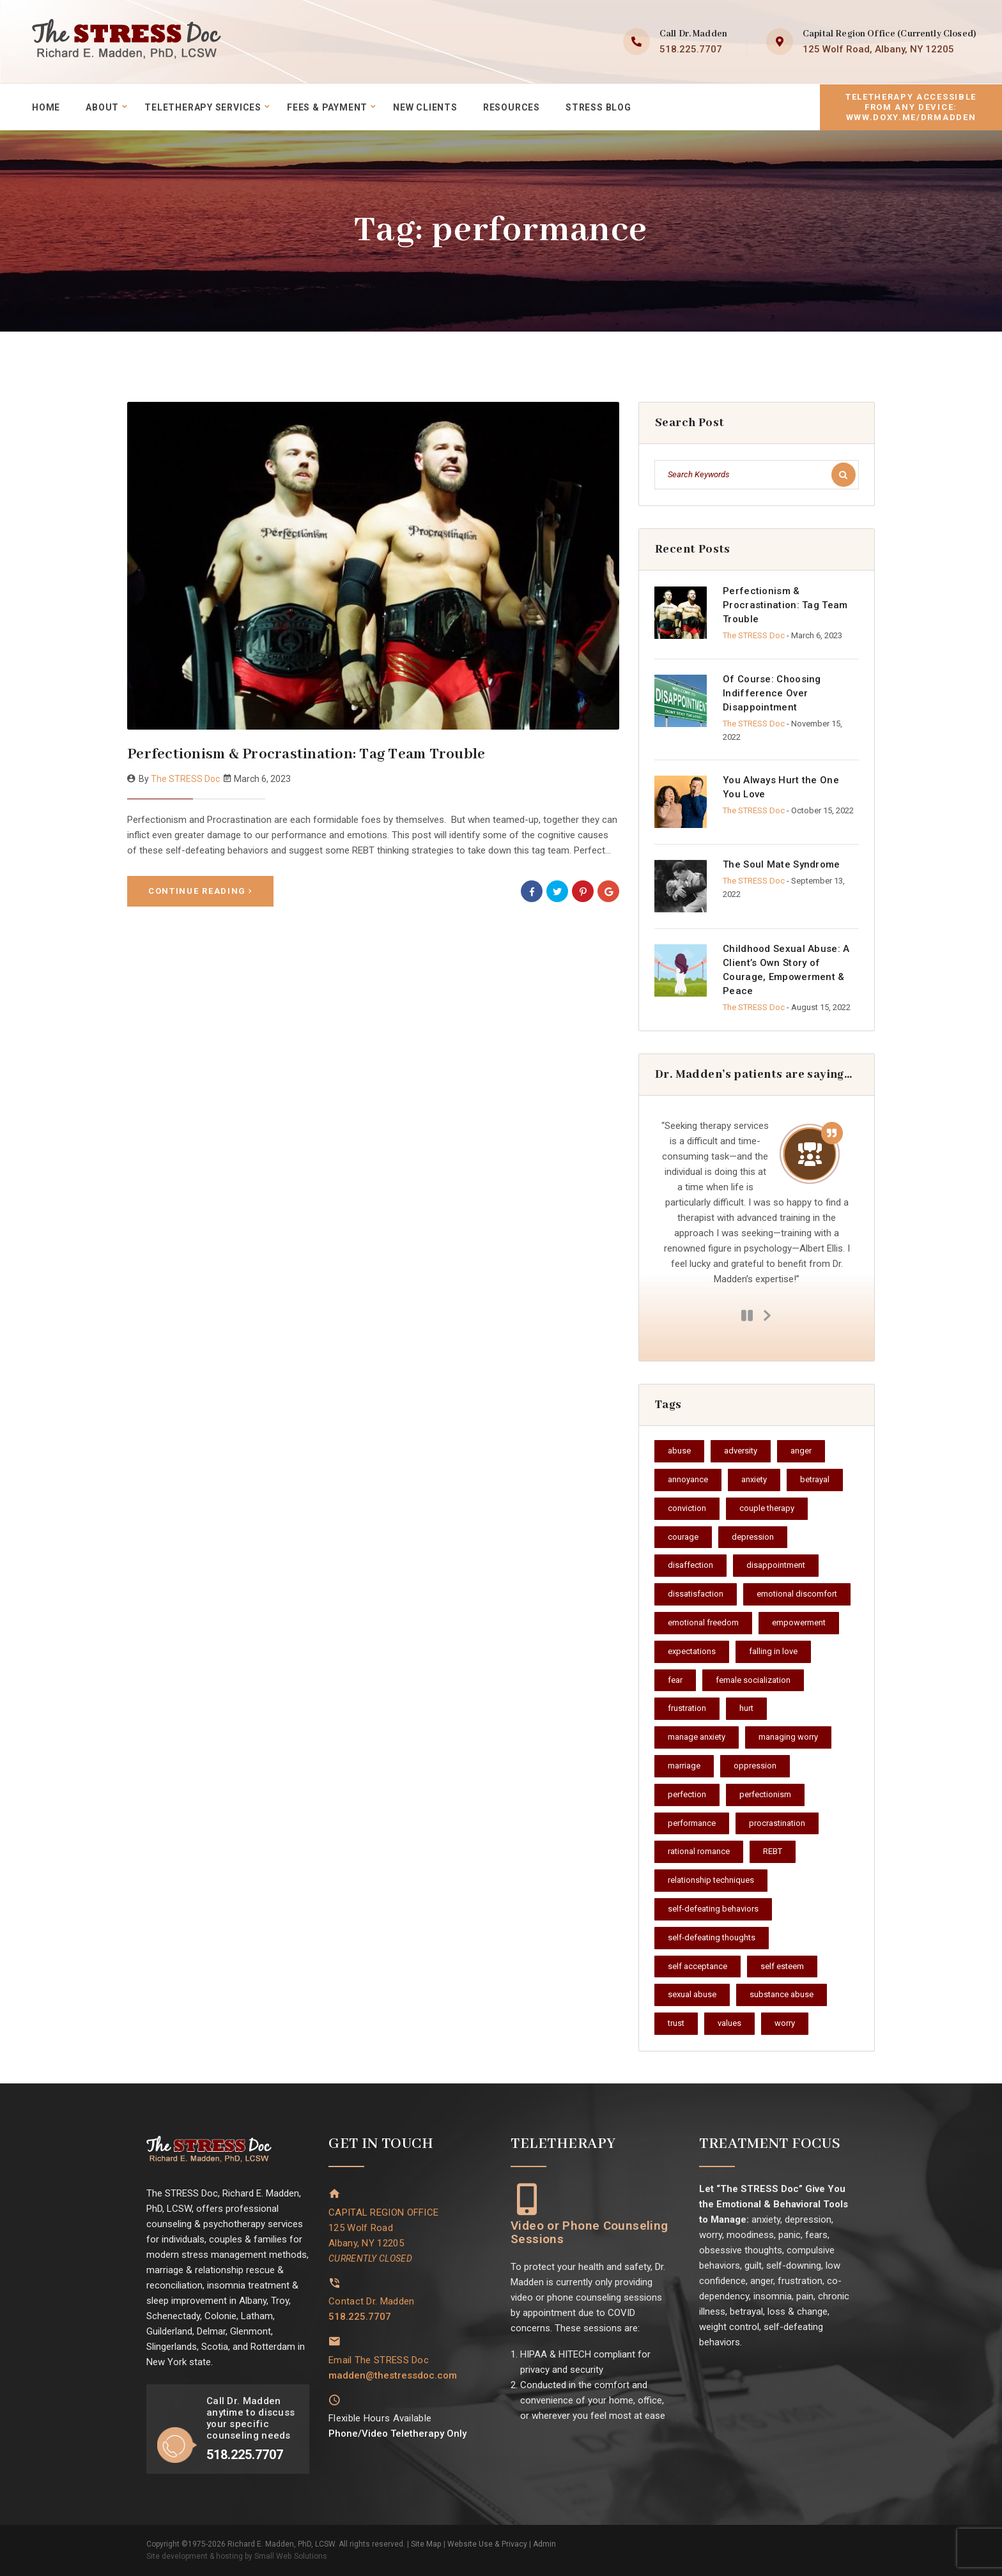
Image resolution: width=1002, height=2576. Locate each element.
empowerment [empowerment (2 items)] (799, 1622)
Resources (513, 107)
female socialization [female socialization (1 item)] (753, 1680)
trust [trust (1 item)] (676, 2023)
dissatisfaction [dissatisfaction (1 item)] (695, 1593)
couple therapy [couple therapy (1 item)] (766, 1508)
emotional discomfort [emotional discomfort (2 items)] (797, 1593)
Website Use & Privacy (486, 2544)
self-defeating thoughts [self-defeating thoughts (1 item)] (711, 1937)
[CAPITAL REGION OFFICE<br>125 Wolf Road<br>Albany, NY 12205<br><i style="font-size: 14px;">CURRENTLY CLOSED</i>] (334, 2194)
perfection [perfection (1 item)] (687, 1794)
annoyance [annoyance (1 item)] (688, 1479)
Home (46, 107)
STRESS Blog (600, 107)
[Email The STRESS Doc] (334, 2340)
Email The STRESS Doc (378, 2359)
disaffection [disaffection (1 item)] (690, 1565)
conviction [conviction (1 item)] (687, 1508)
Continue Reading (200, 890)
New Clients (426, 107)
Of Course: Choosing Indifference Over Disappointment (772, 693)
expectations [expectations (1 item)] (692, 1651)
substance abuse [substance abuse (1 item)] (781, 1994)
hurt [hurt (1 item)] (746, 1708)
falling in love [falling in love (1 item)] (773, 1651)
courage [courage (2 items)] (683, 1537)
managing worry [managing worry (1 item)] (788, 1737)
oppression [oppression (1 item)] (755, 1765)
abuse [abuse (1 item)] (679, 1450)
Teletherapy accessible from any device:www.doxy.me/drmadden (910, 106)
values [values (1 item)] (729, 2023)
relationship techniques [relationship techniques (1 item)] (711, 1880)
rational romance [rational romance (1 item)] (699, 1851)
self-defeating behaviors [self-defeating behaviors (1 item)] (713, 1908)
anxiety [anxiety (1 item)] (754, 1479)
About (102, 107)
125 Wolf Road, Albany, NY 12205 (878, 49)
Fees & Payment (328, 107)
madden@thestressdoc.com (392, 2374)
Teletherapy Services (204, 107)
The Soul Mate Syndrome (781, 864)
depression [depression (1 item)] (753, 1537)
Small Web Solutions (290, 2556)
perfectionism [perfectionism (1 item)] (765, 1794)
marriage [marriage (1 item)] (684, 1765)
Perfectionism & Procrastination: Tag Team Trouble (305, 754)
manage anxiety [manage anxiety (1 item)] (696, 1737)
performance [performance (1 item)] (692, 1823)
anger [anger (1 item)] (801, 1450)
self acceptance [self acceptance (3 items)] (697, 1966)
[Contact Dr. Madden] (334, 2282)
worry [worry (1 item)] (785, 2023)
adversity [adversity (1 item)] (740, 1450)
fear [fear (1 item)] (675, 1680)
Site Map (426, 2544)
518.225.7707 (690, 49)
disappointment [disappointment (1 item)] (775, 1565)
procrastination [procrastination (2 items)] (777, 1823)
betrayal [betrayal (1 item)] (814, 1479)
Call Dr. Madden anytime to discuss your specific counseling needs (250, 2418)
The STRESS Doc (185, 779)
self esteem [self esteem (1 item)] (782, 1966)
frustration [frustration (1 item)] (687, 1708)
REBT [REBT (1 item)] (772, 1851)
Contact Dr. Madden (371, 2300)
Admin (542, 2544)
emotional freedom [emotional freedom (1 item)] (703, 1622)
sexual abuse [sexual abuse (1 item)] (692, 1994)
